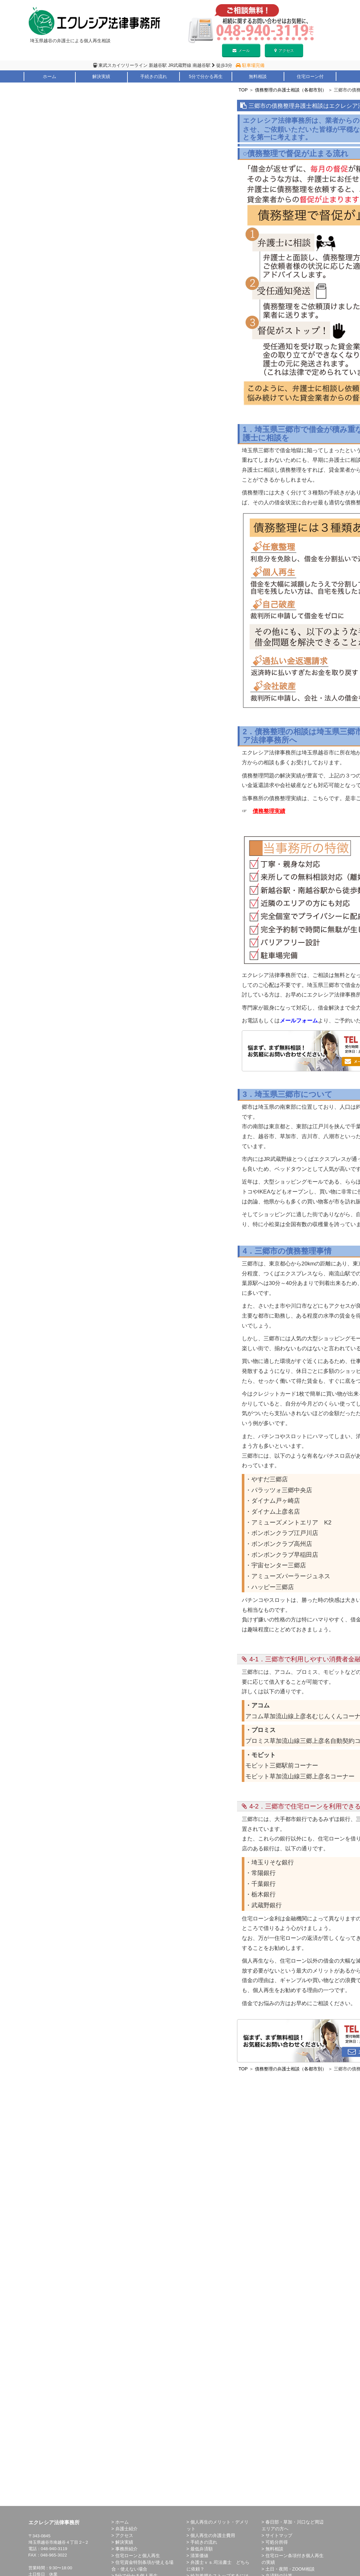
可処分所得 (276, 2542)
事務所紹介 (126, 2548)
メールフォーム (299, 1021)
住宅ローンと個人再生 (137, 2555)
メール (241, 50)
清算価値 (199, 2555)
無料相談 (258, 76)
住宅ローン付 (310, 76)
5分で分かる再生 (206, 76)
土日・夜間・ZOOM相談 (290, 2569)
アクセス (284, 50)
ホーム (49, 76)
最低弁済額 (201, 2548)
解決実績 (101, 76)
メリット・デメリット (101, 85)
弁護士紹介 (49, 85)
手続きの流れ (153, 76)
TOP (243, 89)
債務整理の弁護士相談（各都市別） (290, 89)
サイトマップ (278, 2535)
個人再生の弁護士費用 (212, 2535)
